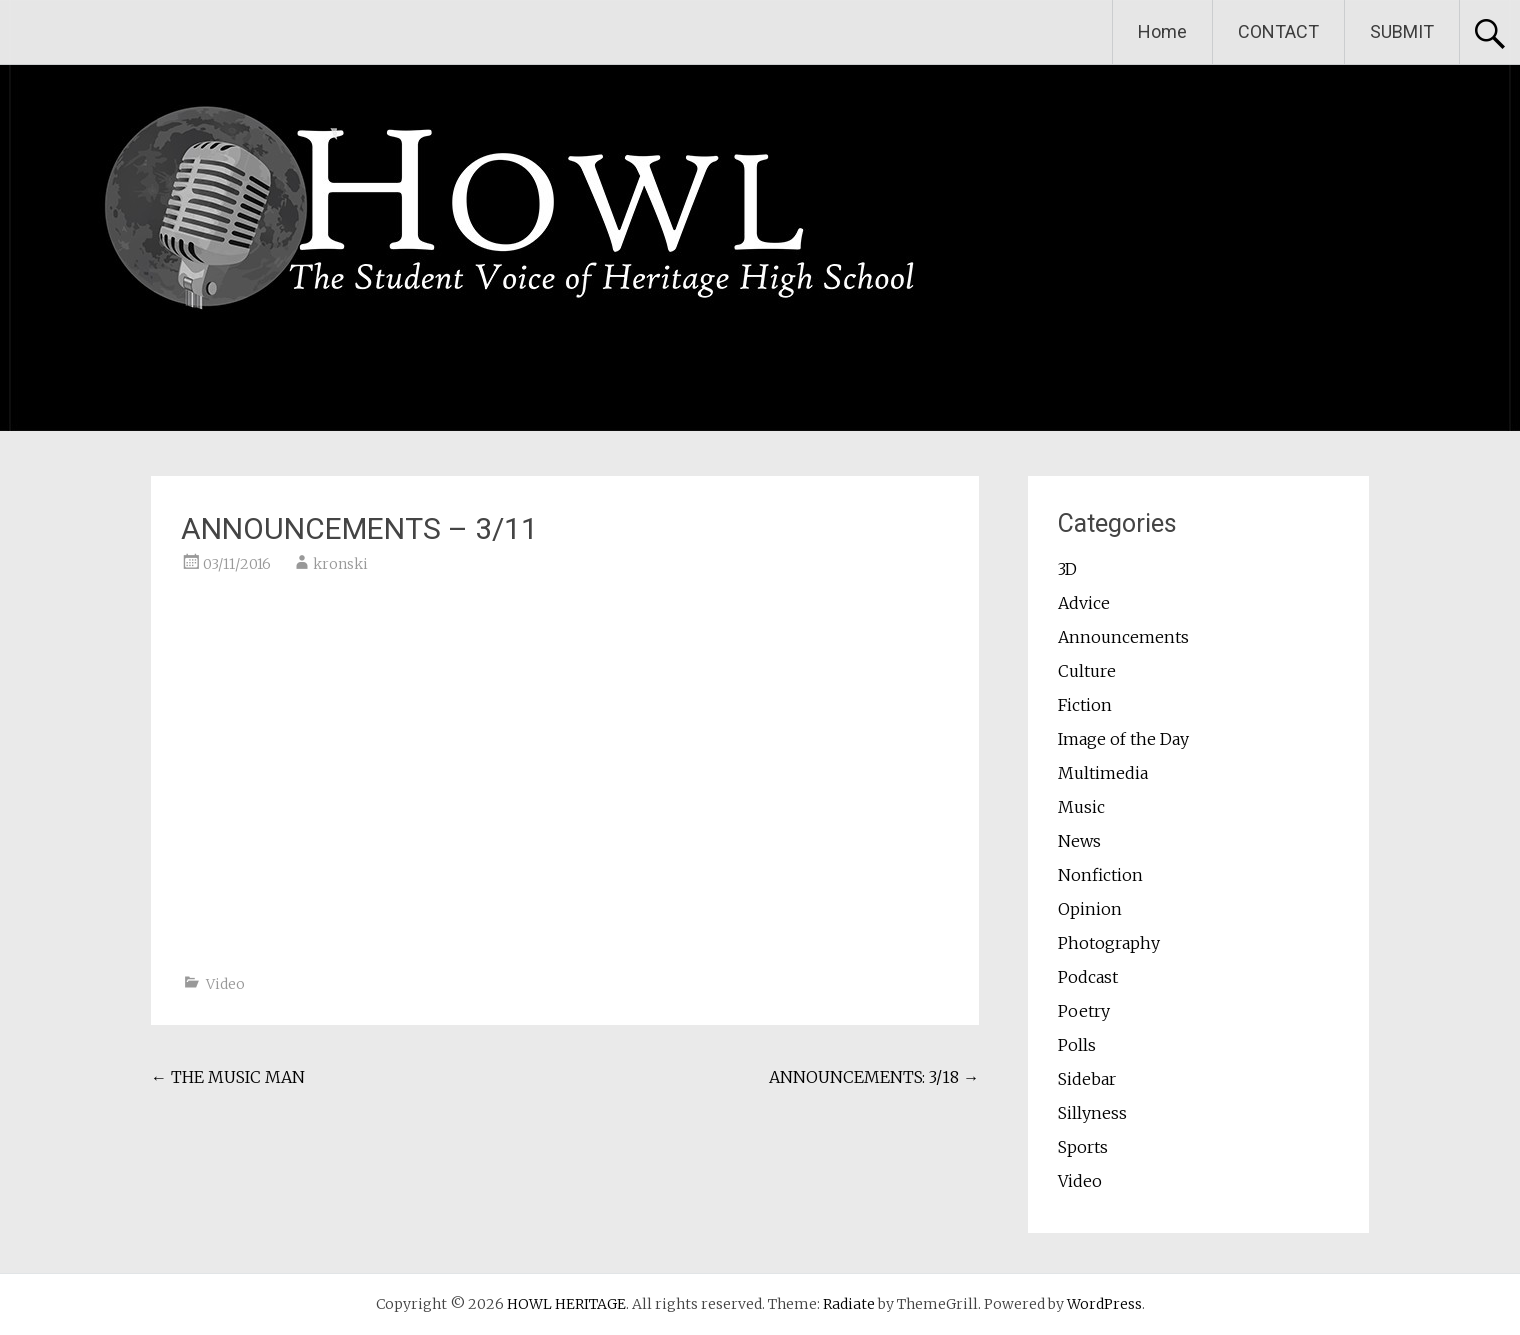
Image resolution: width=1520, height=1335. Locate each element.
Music (1081, 807)
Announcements (1123, 637)
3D (1067, 569)
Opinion (1090, 909)
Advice (1084, 603)
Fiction (1085, 705)
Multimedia (1103, 773)
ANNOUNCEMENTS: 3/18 (874, 1077)
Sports (1083, 1147)
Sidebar (1087, 1079)
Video (225, 984)
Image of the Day (1123, 739)
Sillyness (1092, 1113)
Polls (1077, 1045)
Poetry (1084, 1011)
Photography (1109, 943)
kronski (340, 564)
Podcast (1088, 977)
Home (1162, 31)
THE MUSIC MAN (228, 1077)
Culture (1087, 671)
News (1079, 841)
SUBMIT (1402, 31)
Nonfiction (1100, 875)
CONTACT (1278, 31)
